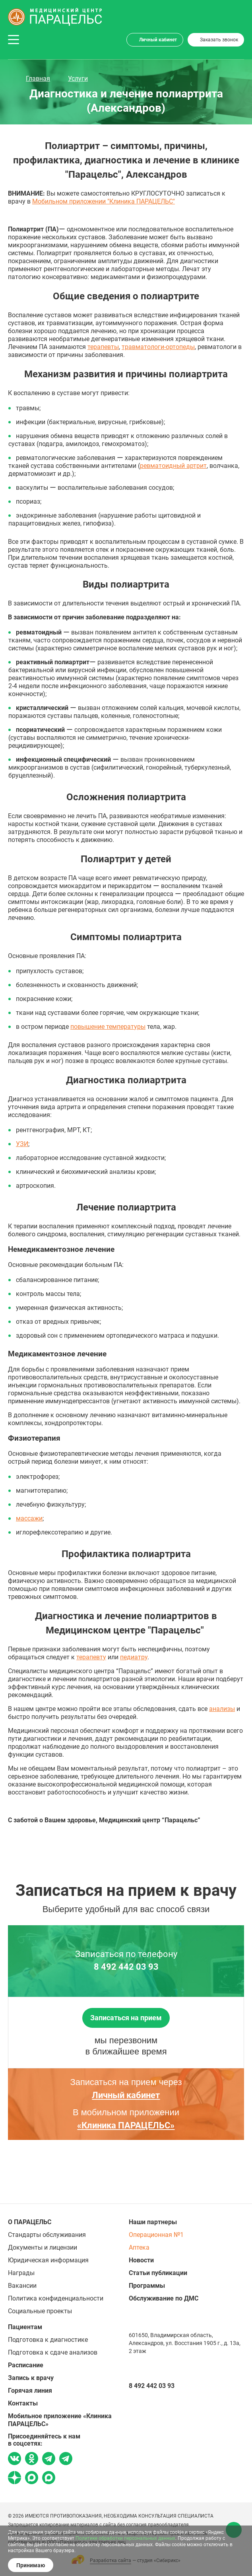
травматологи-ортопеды (158, 347)
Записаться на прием (126, 2017)
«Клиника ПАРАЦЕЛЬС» (125, 2125)
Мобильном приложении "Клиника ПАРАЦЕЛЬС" (103, 201)
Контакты (23, 2403)
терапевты (103, 347)
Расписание (25, 2365)
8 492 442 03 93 (126, 1967)
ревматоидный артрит (173, 465)
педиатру (133, 1657)
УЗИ (22, 1144)
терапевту (91, 1657)
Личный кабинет (158, 40)
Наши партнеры (153, 2222)
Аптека (139, 2247)
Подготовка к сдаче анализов (52, 2352)
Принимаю (30, 2565)
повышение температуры (107, 1026)
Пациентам (25, 2327)
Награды (21, 2273)
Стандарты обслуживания (47, 2234)
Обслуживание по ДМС (163, 2298)
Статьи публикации (158, 2273)
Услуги (78, 78)
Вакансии (22, 2285)
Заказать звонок (219, 40)
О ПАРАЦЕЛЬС (29, 2222)
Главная (38, 78)
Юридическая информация (48, 2260)
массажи (29, 1518)
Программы (147, 2285)
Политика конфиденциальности (55, 2298)
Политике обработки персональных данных (125, 2538)
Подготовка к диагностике (48, 2339)
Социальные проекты (40, 2311)
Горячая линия (30, 2390)
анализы (222, 1709)
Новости (141, 2260)
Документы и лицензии (42, 2247)
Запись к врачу (31, 2378)
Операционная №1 (156, 2234)
